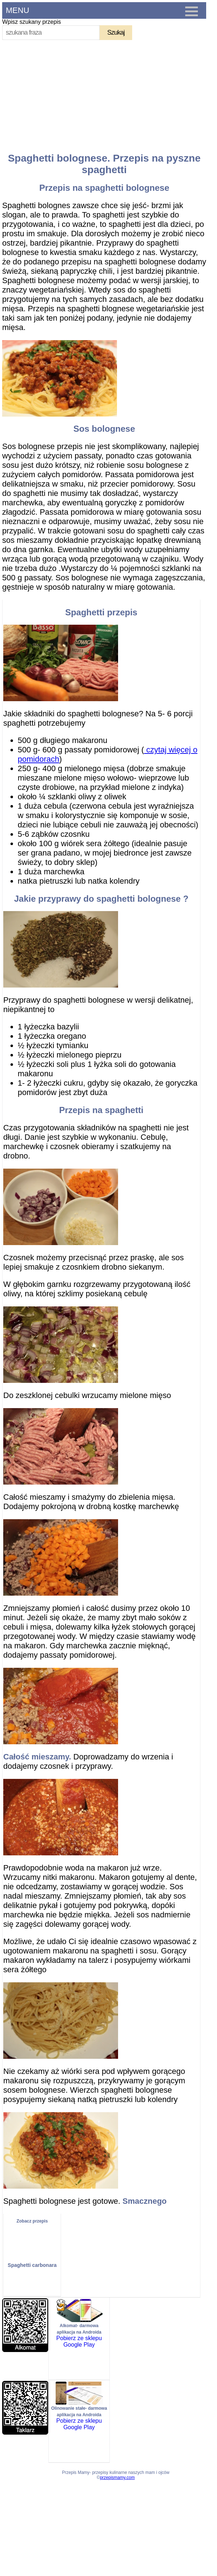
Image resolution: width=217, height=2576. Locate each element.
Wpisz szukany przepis (31, 22)
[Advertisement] (106, 93)
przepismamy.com (117, 2477)
